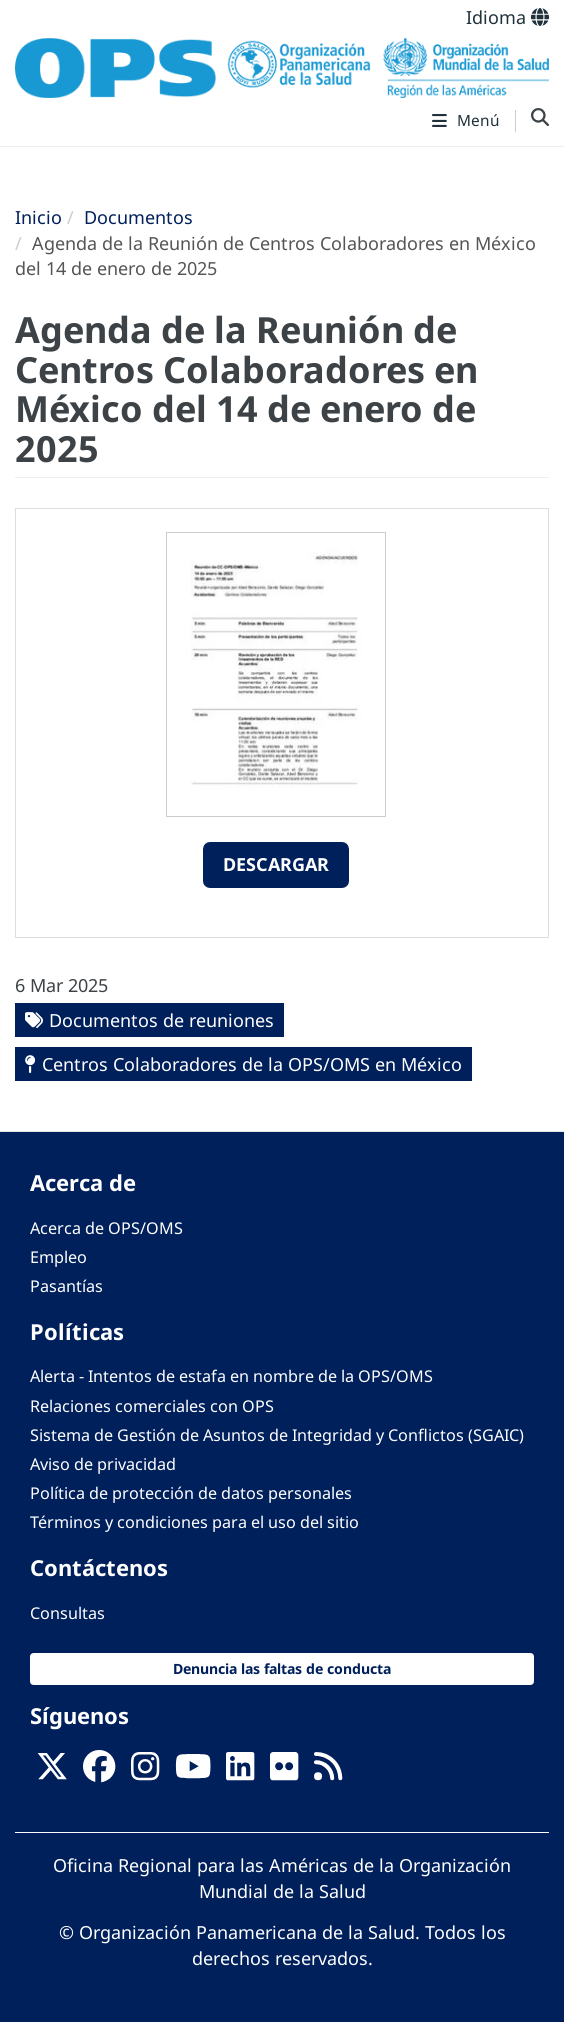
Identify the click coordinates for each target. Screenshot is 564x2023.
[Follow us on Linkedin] (240, 1772)
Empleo (58, 1257)
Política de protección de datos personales (191, 1493)
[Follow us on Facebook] (99, 1772)
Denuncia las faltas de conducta (282, 1668)
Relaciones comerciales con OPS (152, 1406)
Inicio (38, 217)
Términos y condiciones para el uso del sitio (194, 1522)
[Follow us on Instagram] (145, 1772)
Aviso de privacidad (103, 1464)
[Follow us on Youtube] (193, 1772)
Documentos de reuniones (161, 1020)
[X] (52, 1772)
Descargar (276, 864)
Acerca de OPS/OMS (106, 1228)
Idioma (507, 17)
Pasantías (66, 1286)
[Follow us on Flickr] (284, 1772)
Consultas (67, 1613)
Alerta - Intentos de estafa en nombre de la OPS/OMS (231, 1376)
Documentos (138, 217)
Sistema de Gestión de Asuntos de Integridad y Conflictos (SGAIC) (277, 1435)
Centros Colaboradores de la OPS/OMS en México (252, 1064)
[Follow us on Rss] (328, 1772)
